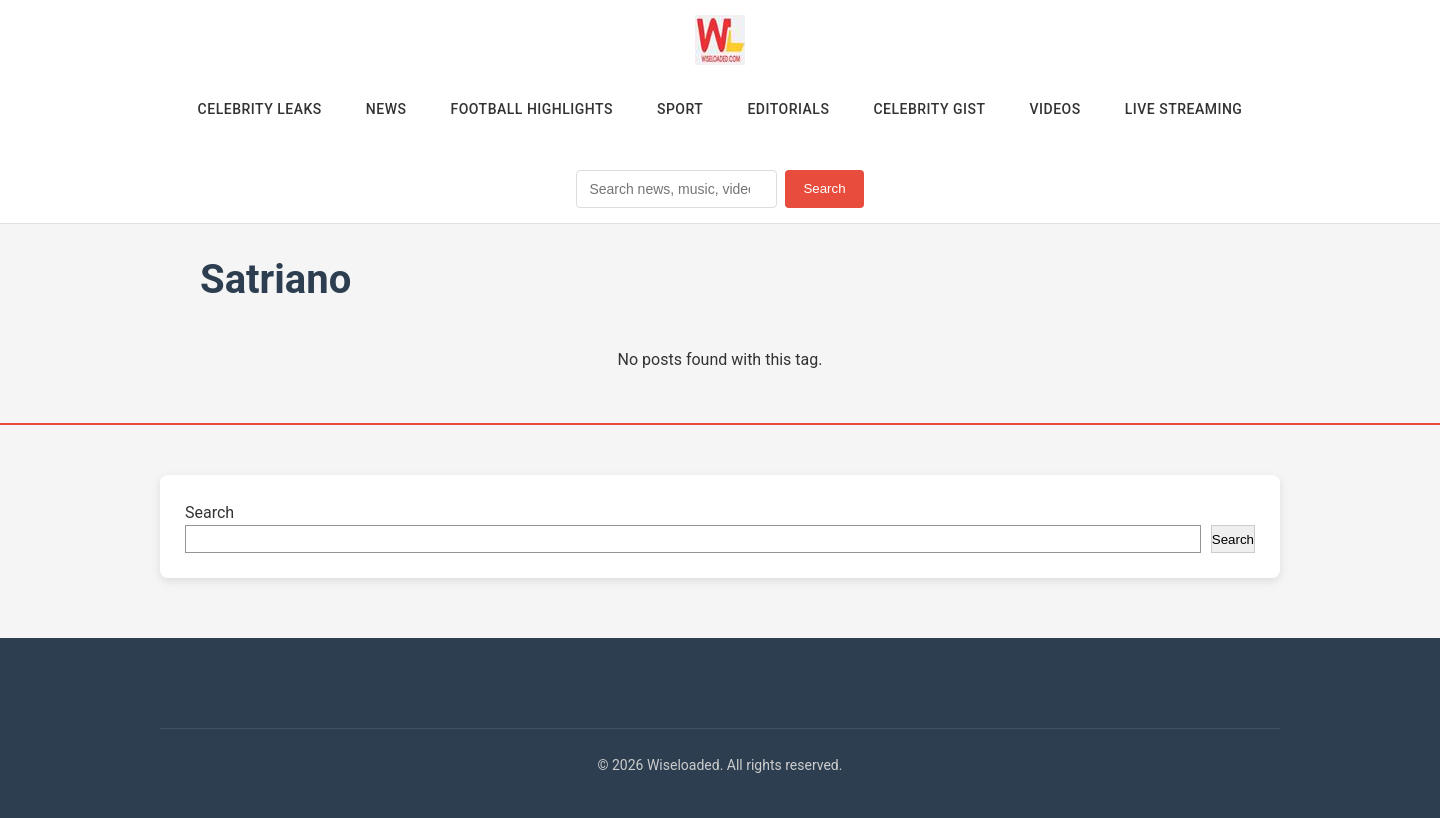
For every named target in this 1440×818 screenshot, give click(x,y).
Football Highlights (531, 109)
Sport (680, 109)
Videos (1055, 109)
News (386, 109)
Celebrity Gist (929, 109)
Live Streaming (1184, 109)
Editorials (788, 109)
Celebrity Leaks (260, 109)
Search (824, 188)
